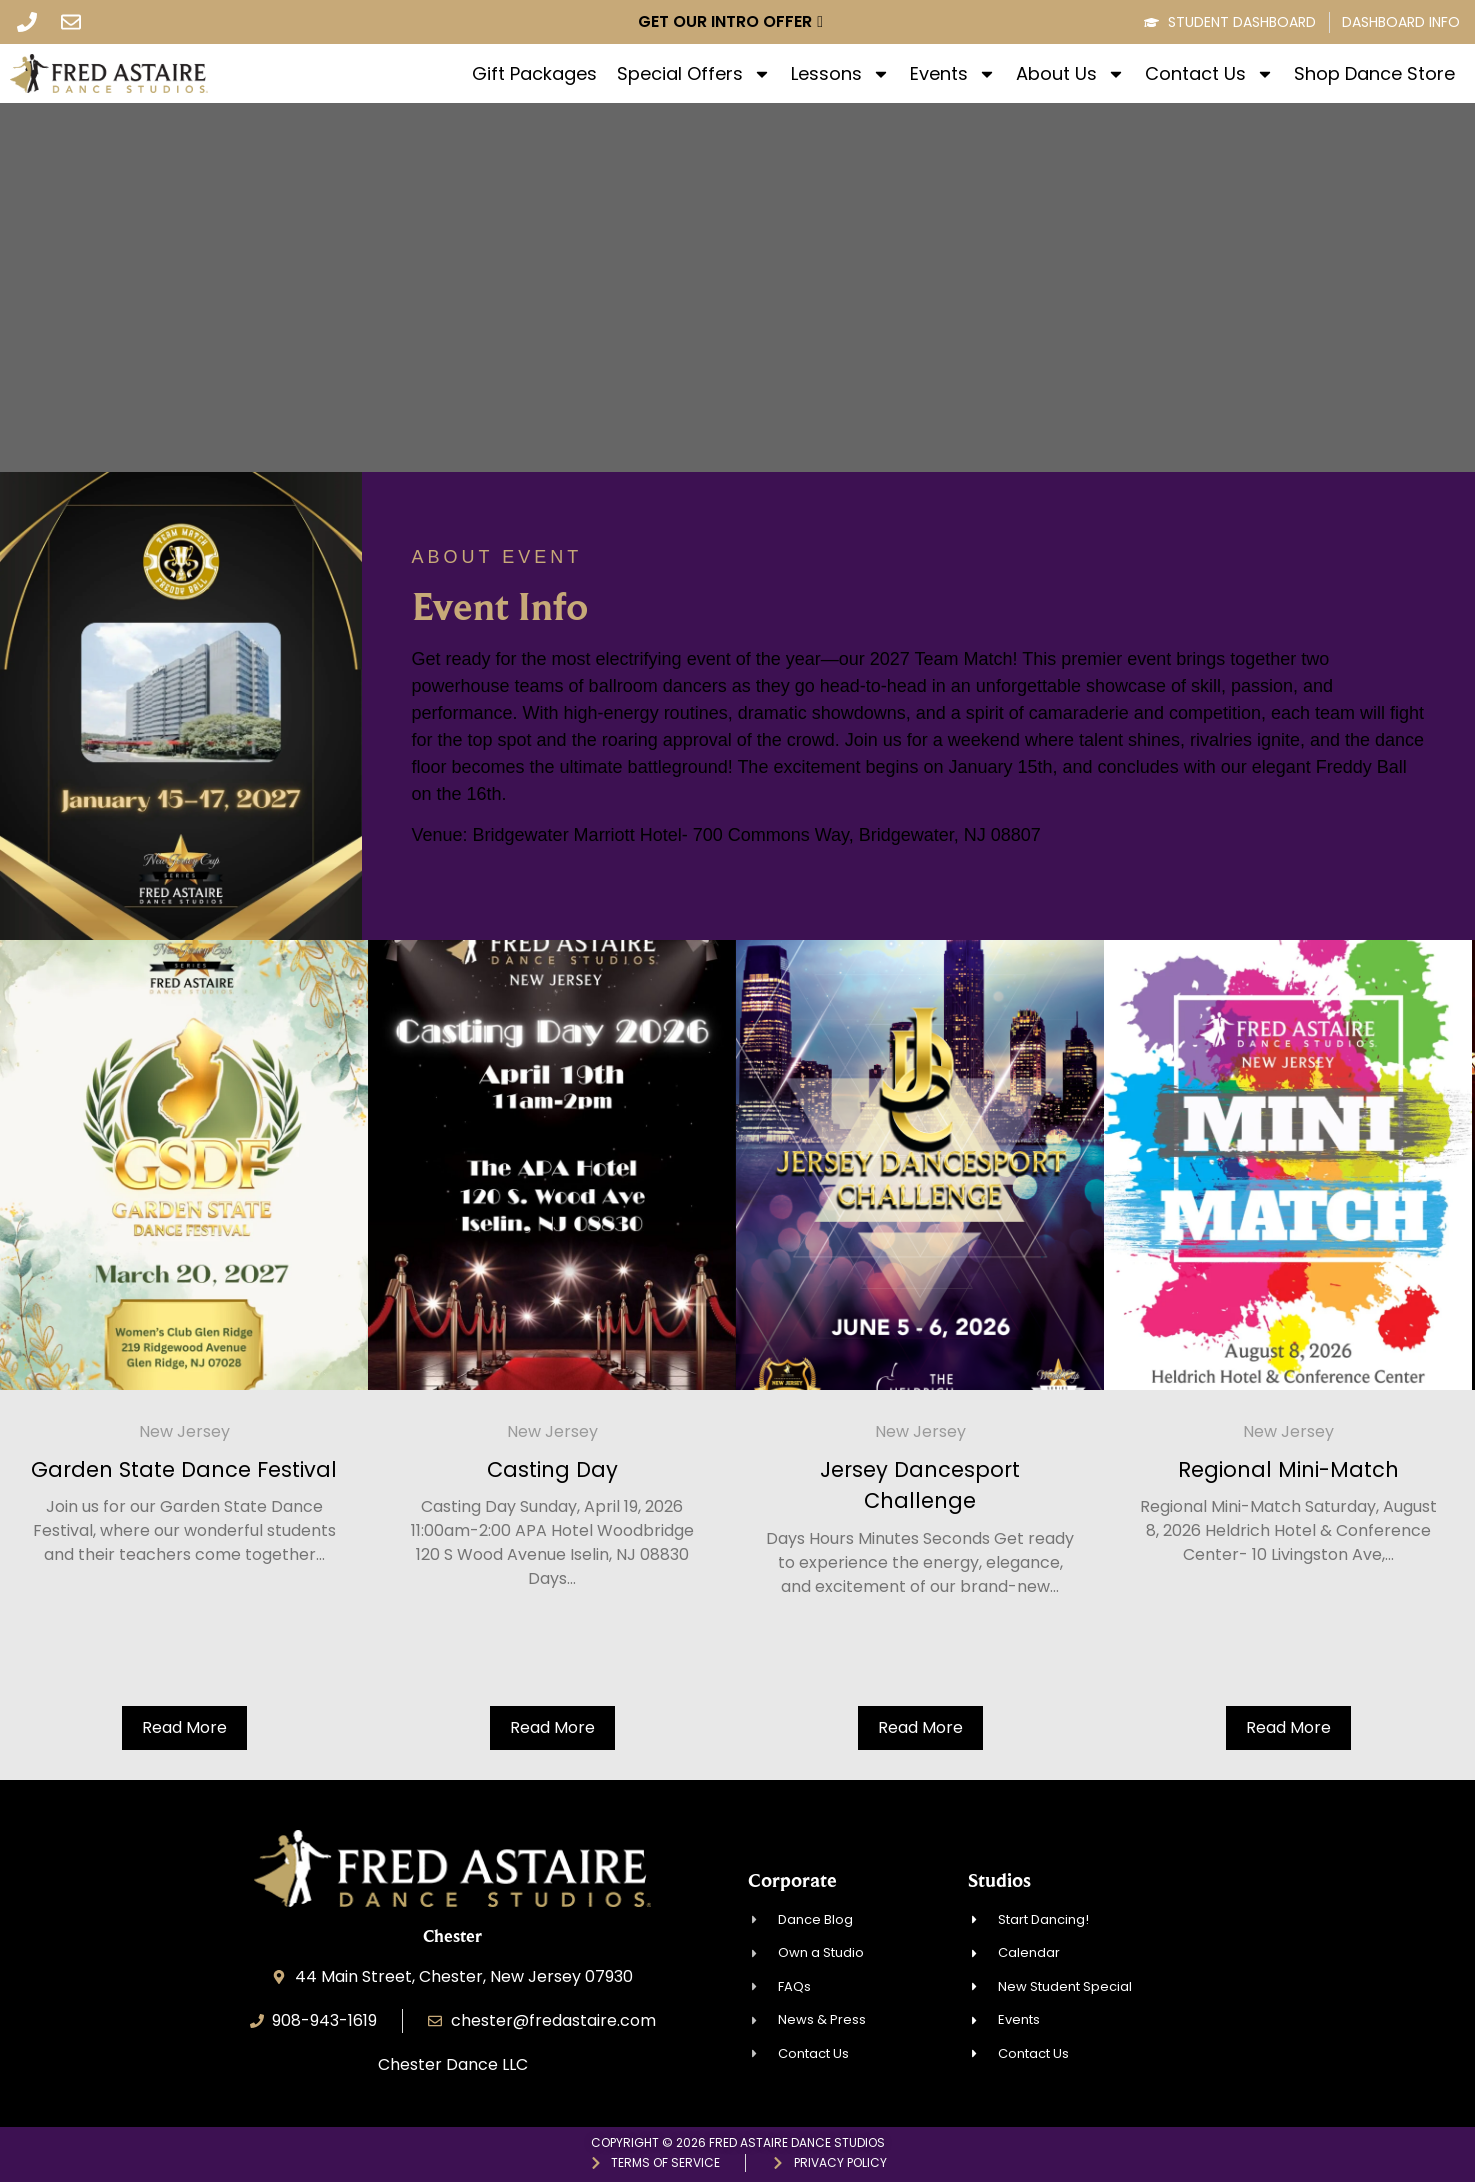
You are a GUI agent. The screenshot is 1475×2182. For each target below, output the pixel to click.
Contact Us (1209, 74)
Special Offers (694, 74)
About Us (1070, 74)
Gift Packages (534, 74)
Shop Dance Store (1374, 74)
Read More (214, 1727)
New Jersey (214, 1431)
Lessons (840, 74)
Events (953, 74)
